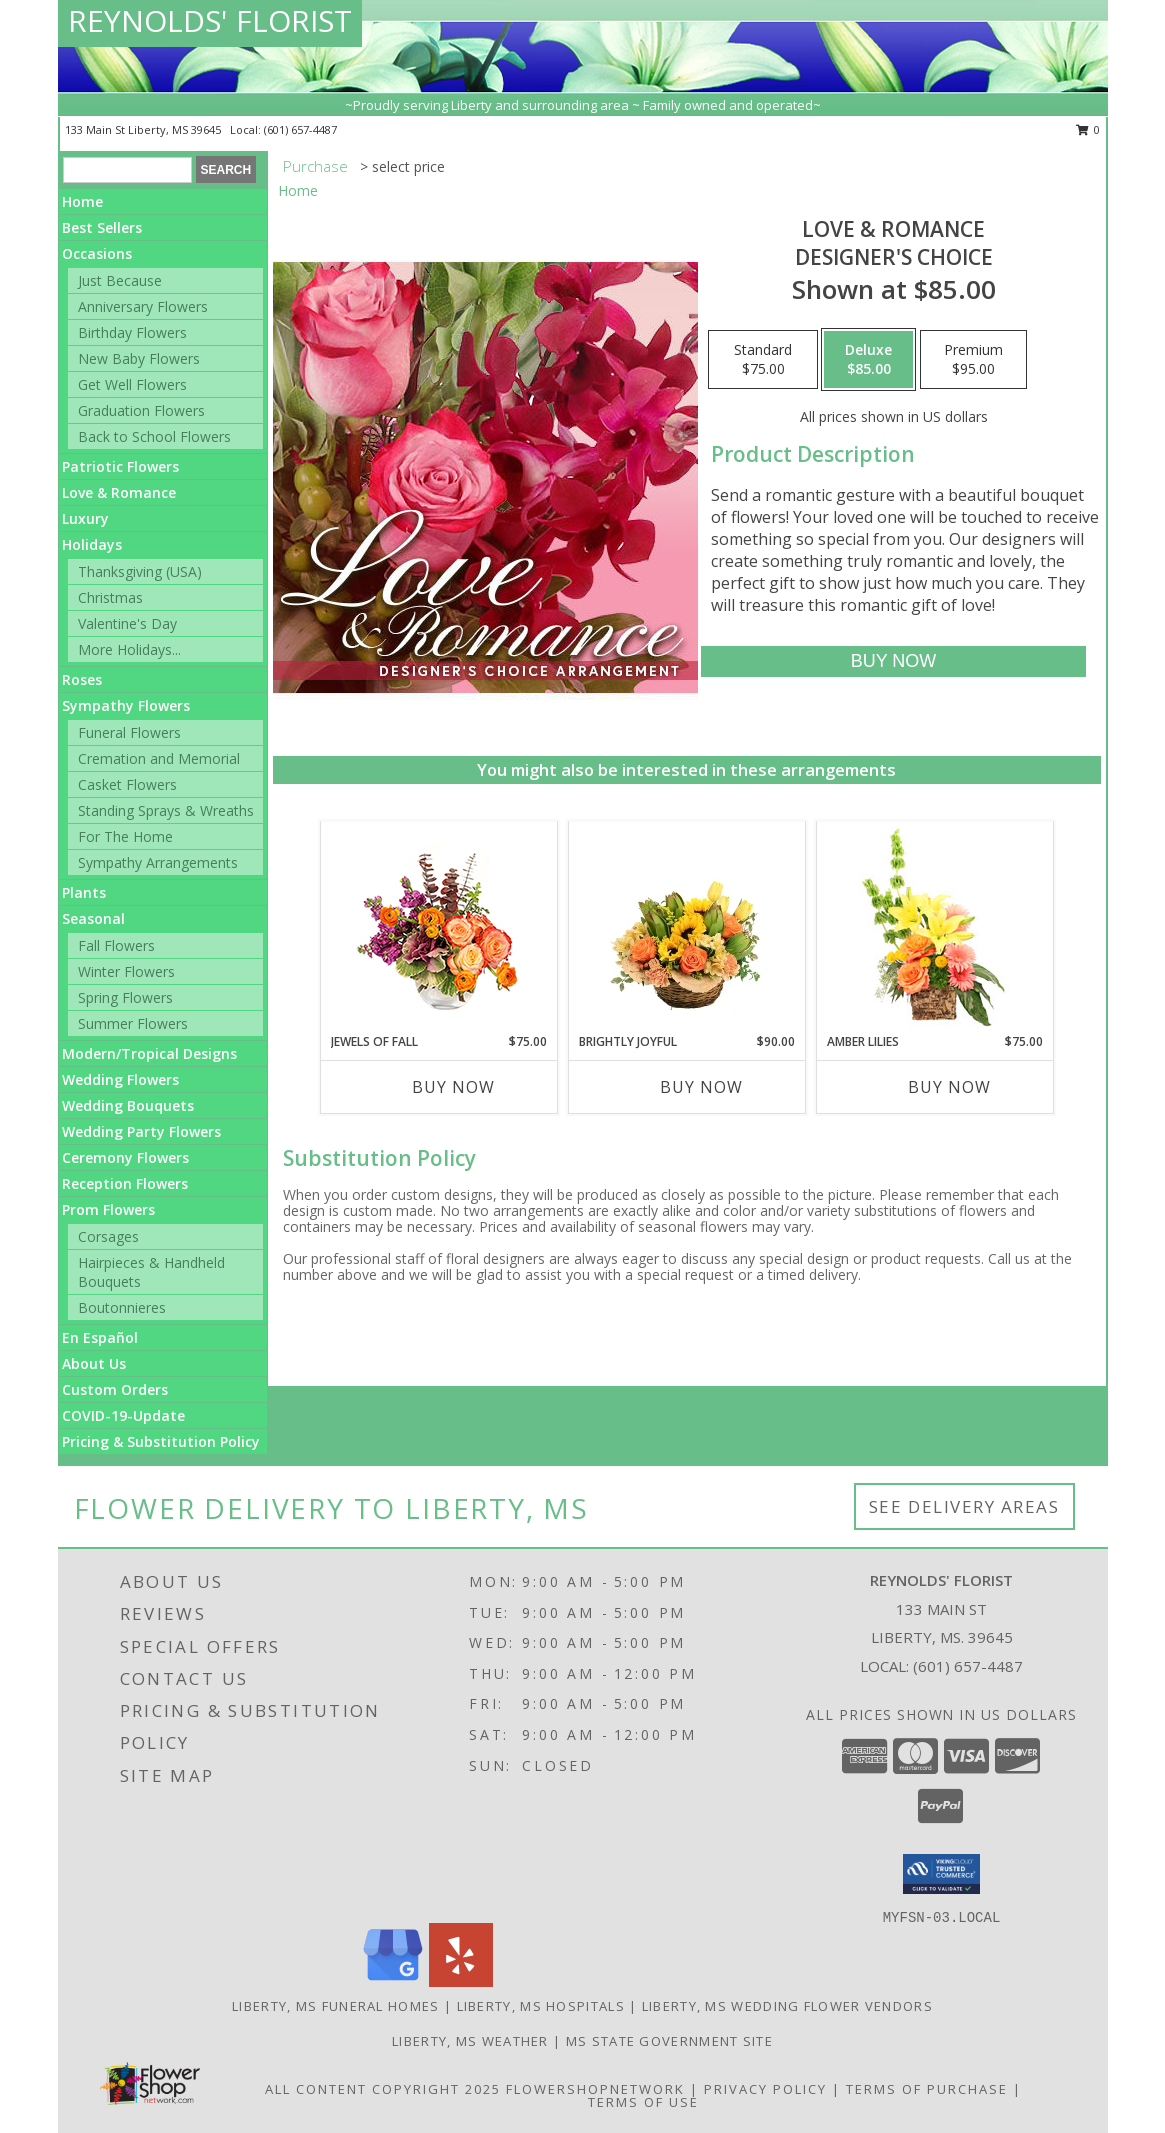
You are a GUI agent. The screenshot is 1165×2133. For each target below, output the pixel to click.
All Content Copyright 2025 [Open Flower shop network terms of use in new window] (383, 2089)
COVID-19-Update (123, 1415)
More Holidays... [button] (129, 649)
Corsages (108, 1236)
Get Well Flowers (132, 384)
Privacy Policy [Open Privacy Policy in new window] (765, 2089)
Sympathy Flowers (126, 705)
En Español (100, 1337)
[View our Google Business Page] (393, 1981)
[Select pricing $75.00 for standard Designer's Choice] (763, 360)
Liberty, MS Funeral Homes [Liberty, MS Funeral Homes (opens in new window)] (336, 2006)
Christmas (110, 597)
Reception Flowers (125, 1183)
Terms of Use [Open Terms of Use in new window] (643, 2102)
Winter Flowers (126, 971)
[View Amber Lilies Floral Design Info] (934, 927)
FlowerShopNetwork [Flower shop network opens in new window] (595, 2089)
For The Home (125, 836)
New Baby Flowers (139, 358)
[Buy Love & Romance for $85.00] (893, 661)
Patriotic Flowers (120, 466)
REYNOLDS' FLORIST (210, 20)
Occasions (97, 253)
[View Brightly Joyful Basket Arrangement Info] (686, 927)
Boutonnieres (122, 1307)
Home (82, 201)
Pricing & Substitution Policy (161, 1441)
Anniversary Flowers (143, 306)
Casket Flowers (127, 784)
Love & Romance (119, 492)
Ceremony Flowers (125, 1157)
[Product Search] (127, 170)
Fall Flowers (116, 945)
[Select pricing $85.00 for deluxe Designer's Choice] (868, 360)
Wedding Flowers (120, 1079)
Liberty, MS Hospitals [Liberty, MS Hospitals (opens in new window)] (541, 2006)
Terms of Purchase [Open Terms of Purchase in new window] (927, 2089)
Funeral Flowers (129, 732)
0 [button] (1088, 129)
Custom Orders (115, 1389)
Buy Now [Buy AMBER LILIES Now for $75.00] (949, 1087)
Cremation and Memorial (159, 758)
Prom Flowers (108, 1209)
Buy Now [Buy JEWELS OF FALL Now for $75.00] (453, 1087)
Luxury (85, 518)
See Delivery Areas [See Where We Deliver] (964, 1506)
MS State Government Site (669, 2041)
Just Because (120, 280)
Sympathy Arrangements (158, 862)
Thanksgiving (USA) (140, 571)
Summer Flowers (133, 1023)
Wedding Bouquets (128, 1105)
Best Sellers (102, 227)
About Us (94, 1363)
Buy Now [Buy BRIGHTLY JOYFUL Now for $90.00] (701, 1087)
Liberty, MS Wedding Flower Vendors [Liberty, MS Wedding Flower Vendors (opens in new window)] (787, 2006)
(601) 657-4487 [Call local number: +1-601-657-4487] (300, 129)
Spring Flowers (125, 997)
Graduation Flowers (141, 410)
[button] (941, 1874)
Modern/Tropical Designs (149, 1053)
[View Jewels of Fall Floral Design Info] (438, 927)
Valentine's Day (127, 623)
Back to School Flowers (154, 436)
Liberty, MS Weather (470, 2041)
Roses (82, 679)
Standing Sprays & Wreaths (166, 810)
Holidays (92, 544)
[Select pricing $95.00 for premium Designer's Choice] (973, 360)
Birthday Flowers (132, 332)
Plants (84, 892)
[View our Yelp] (461, 1981)
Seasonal (93, 918)
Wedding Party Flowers (141, 1131)
